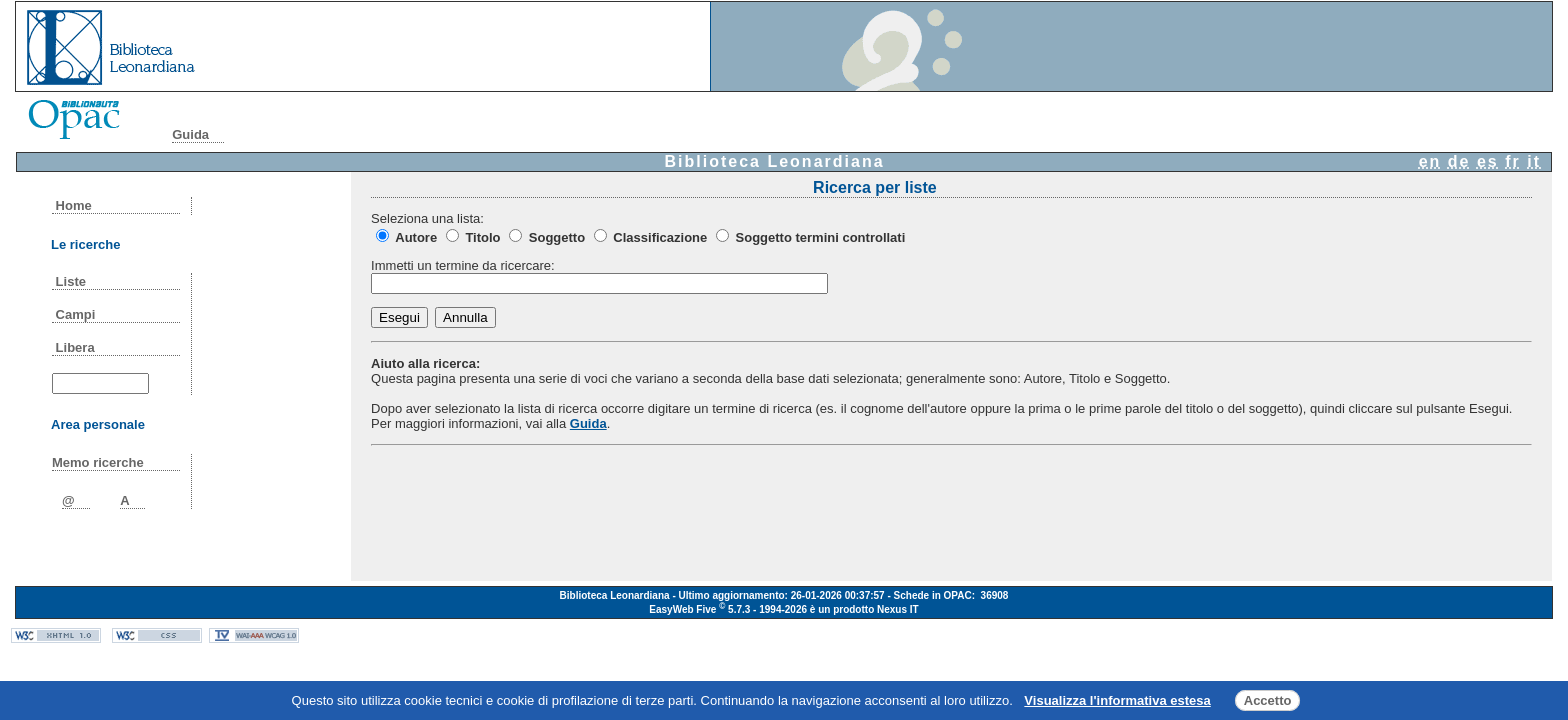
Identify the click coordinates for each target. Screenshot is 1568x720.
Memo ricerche (98, 462)
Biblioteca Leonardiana (775, 161)
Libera (75, 347)
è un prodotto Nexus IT (864, 609)
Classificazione (660, 237)
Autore (416, 237)
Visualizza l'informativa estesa (1117, 700)
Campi (75, 314)
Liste (71, 281)
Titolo (482, 237)
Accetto (1268, 700)
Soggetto (557, 237)
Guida (190, 134)
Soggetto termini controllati (821, 237)
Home (73, 205)
